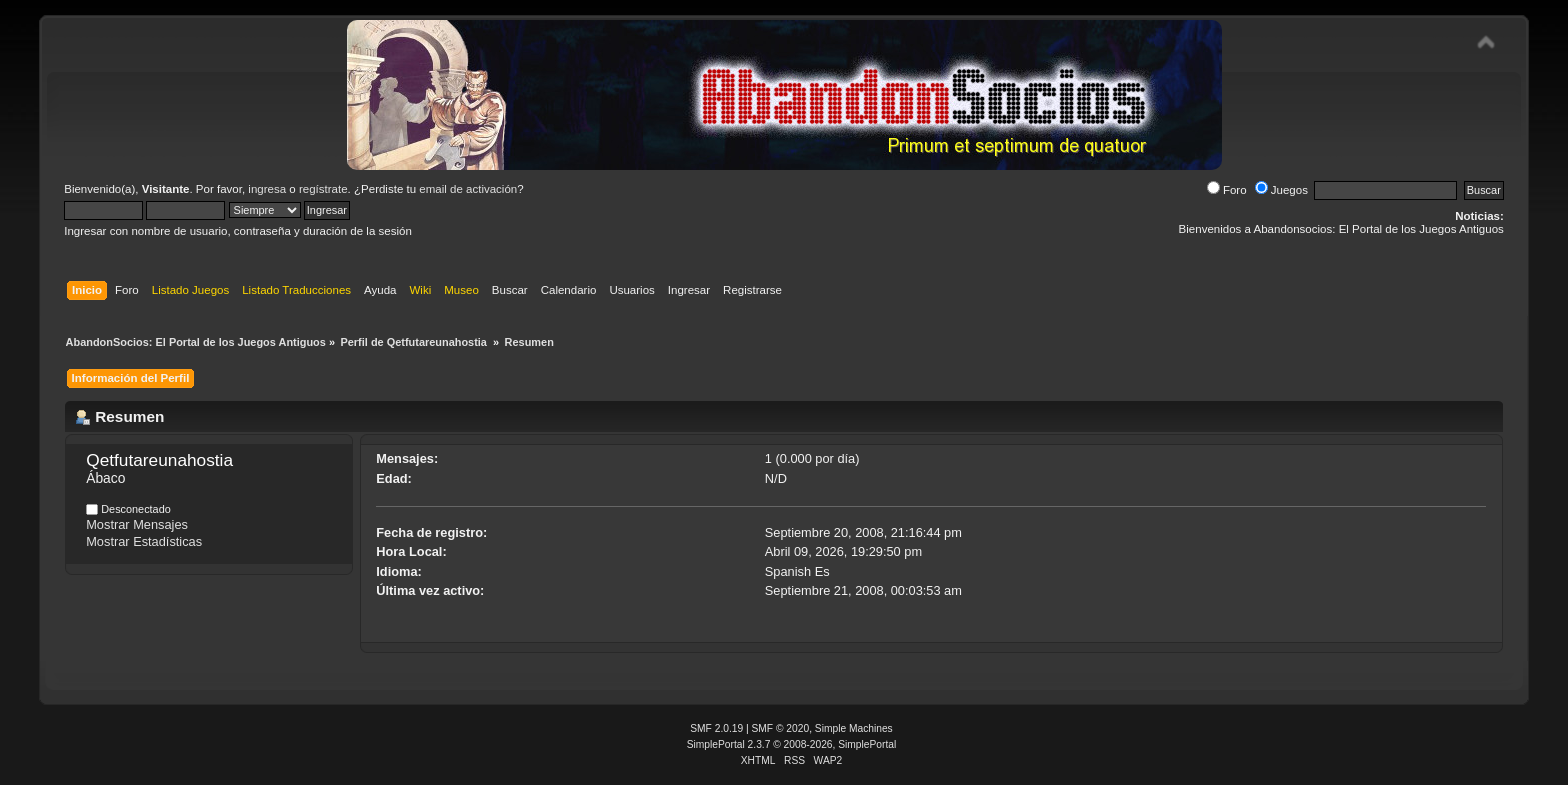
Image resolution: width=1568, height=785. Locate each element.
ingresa (267, 189)
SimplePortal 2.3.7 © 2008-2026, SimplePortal (792, 744)
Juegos (1281, 190)
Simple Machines (854, 728)
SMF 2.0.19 (716, 728)
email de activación (468, 189)
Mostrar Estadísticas (144, 541)
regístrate (323, 189)
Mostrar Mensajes (137, 524)
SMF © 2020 (781, 728)
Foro (1227, 190)
